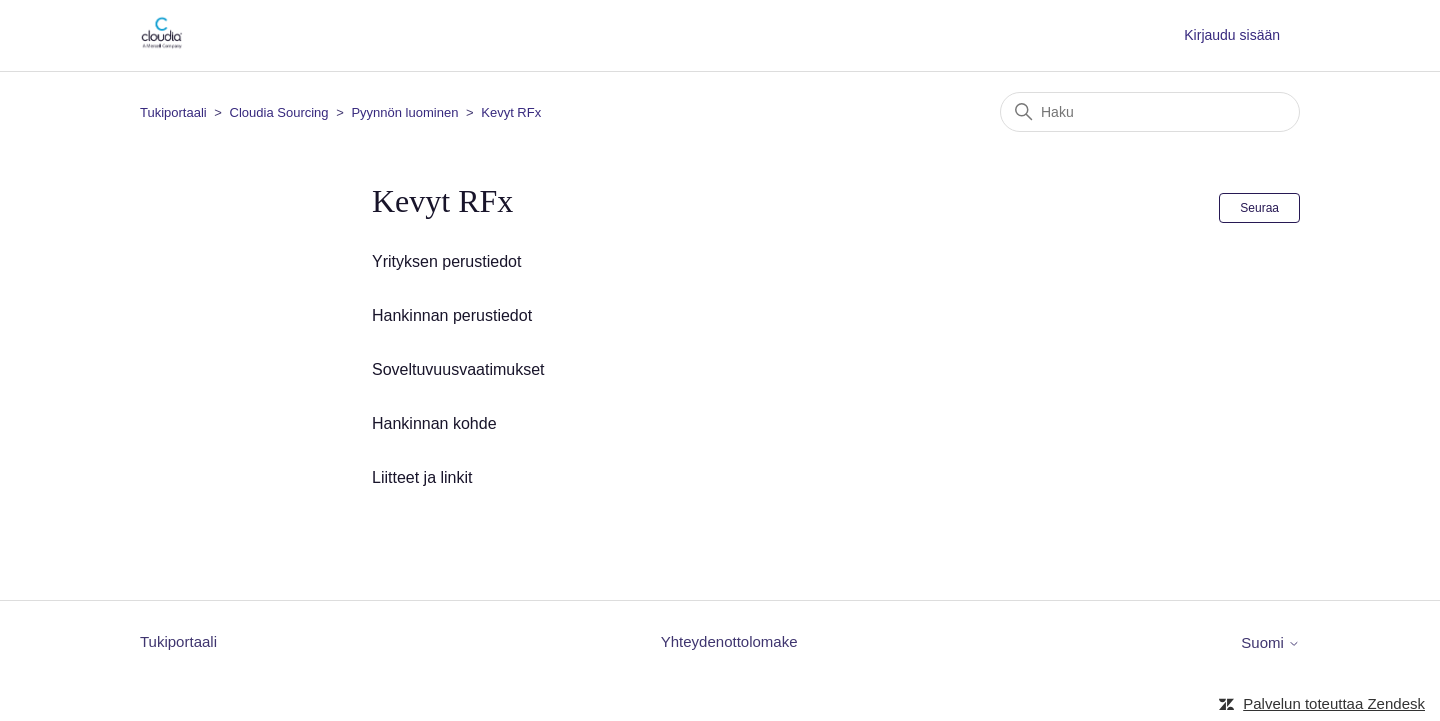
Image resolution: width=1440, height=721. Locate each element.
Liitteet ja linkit (422, 477)
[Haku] (1150, 112)
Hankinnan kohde (434, 423)
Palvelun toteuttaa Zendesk (1334, 703)
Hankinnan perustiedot (452, 315)
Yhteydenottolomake (729, 641)
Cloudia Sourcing (279, 112)
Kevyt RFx (511, 112)
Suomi (1270, 642)
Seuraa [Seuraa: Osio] (1259, 208)
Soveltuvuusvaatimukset (458, 369)
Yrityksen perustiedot (446, 261)
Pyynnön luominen (404, 112)
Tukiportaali (173, 112)
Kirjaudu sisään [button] (1232, 35)
